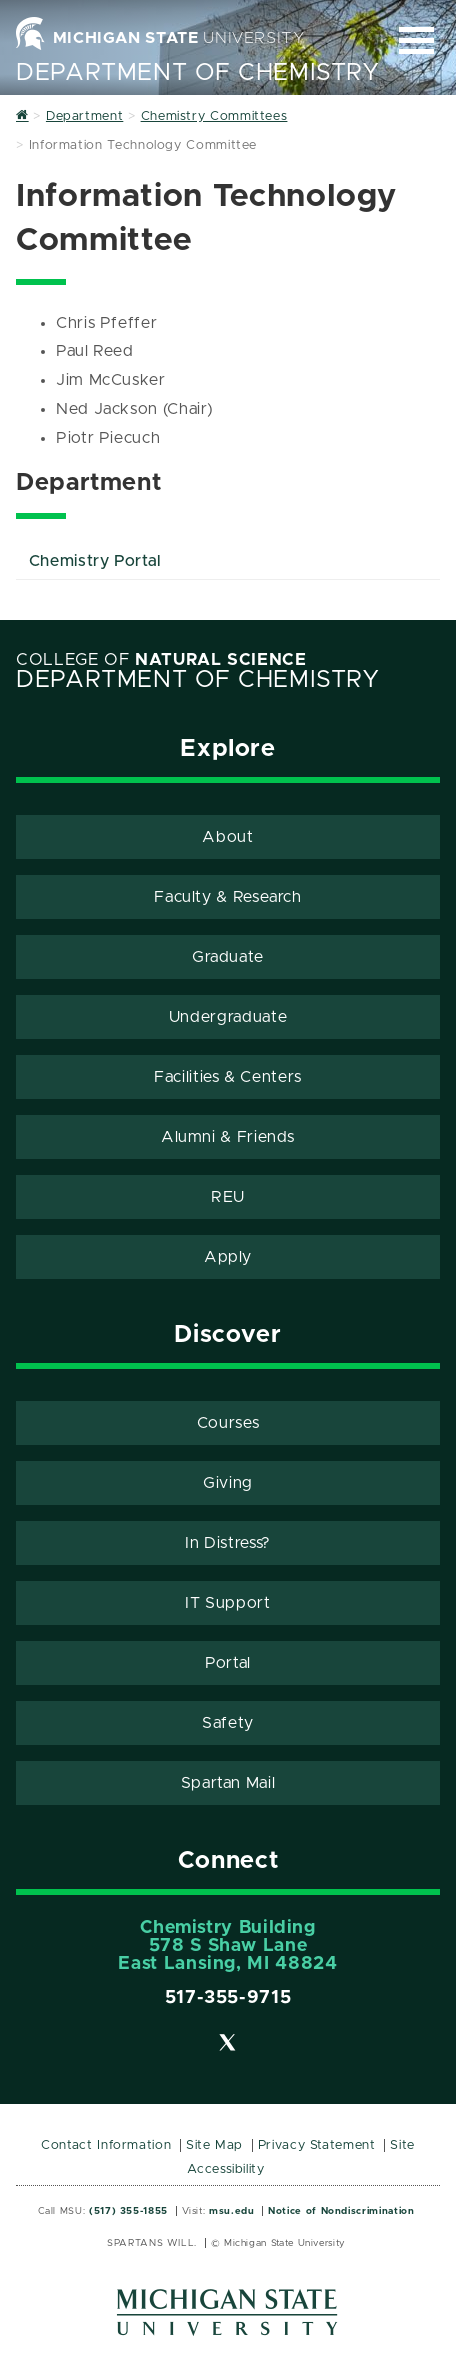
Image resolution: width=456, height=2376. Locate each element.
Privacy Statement (317, 2145)
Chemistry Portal (95, 561)
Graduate (228, 957)
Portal (228, 1663)
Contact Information (106, 2145)
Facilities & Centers (228, 1077)
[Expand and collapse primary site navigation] (416, 40)
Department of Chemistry (198, 73)
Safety (228, 1723)
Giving (228, 1483)
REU (228, 1197)
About (227, 837)
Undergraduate (228, 1017)
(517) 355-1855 (128, 2211)
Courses (228, 1423)
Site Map (214, 2145)
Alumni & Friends (228, 1137)
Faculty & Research (228, 897)
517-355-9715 (228, 1998)
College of (161, 660)
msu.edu (231, 2211)
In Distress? (228, 1543)
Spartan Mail (228, 1783)
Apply (228, 1257)
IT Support (227, 1603)
